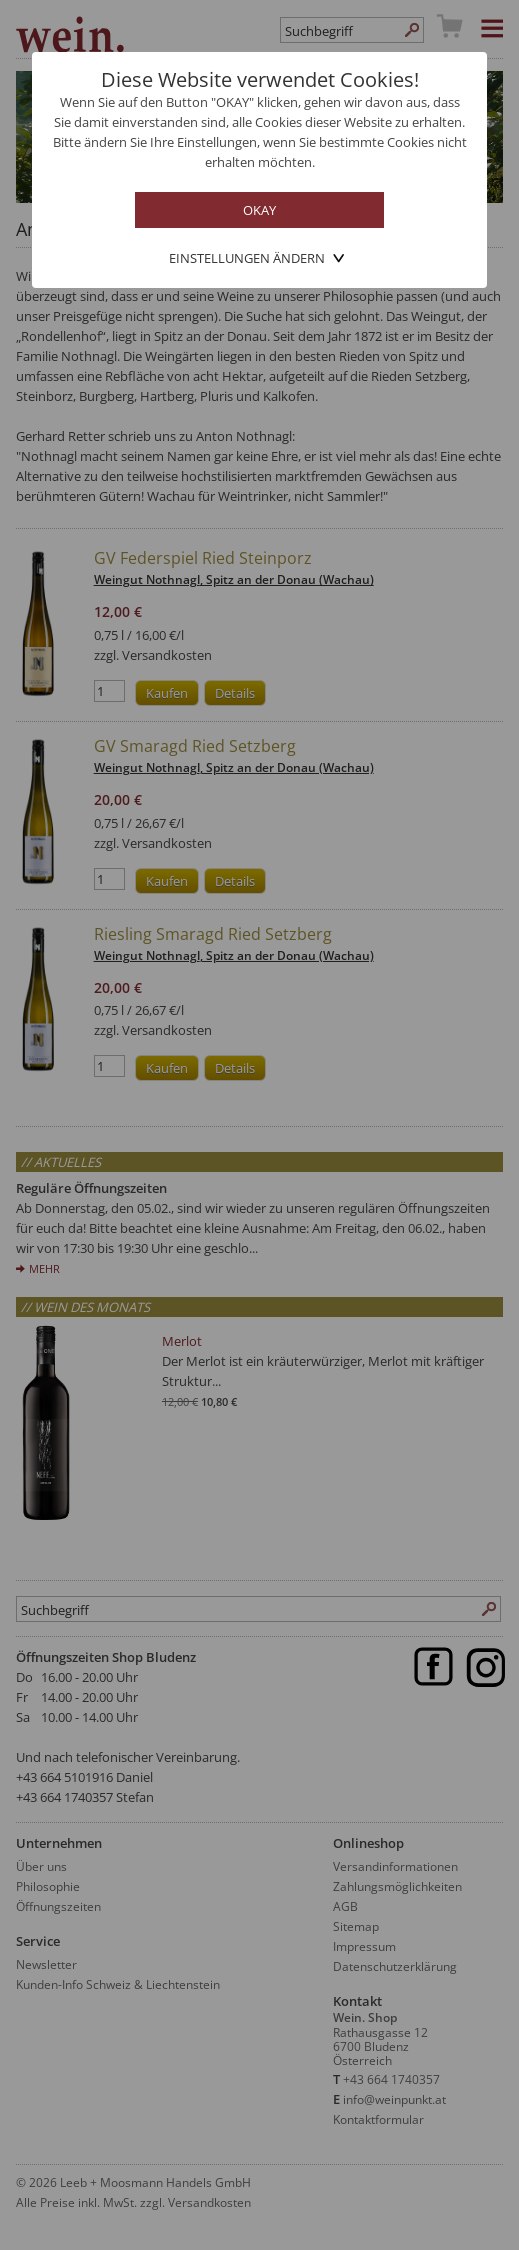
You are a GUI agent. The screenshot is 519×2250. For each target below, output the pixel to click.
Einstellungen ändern (247, 258)
